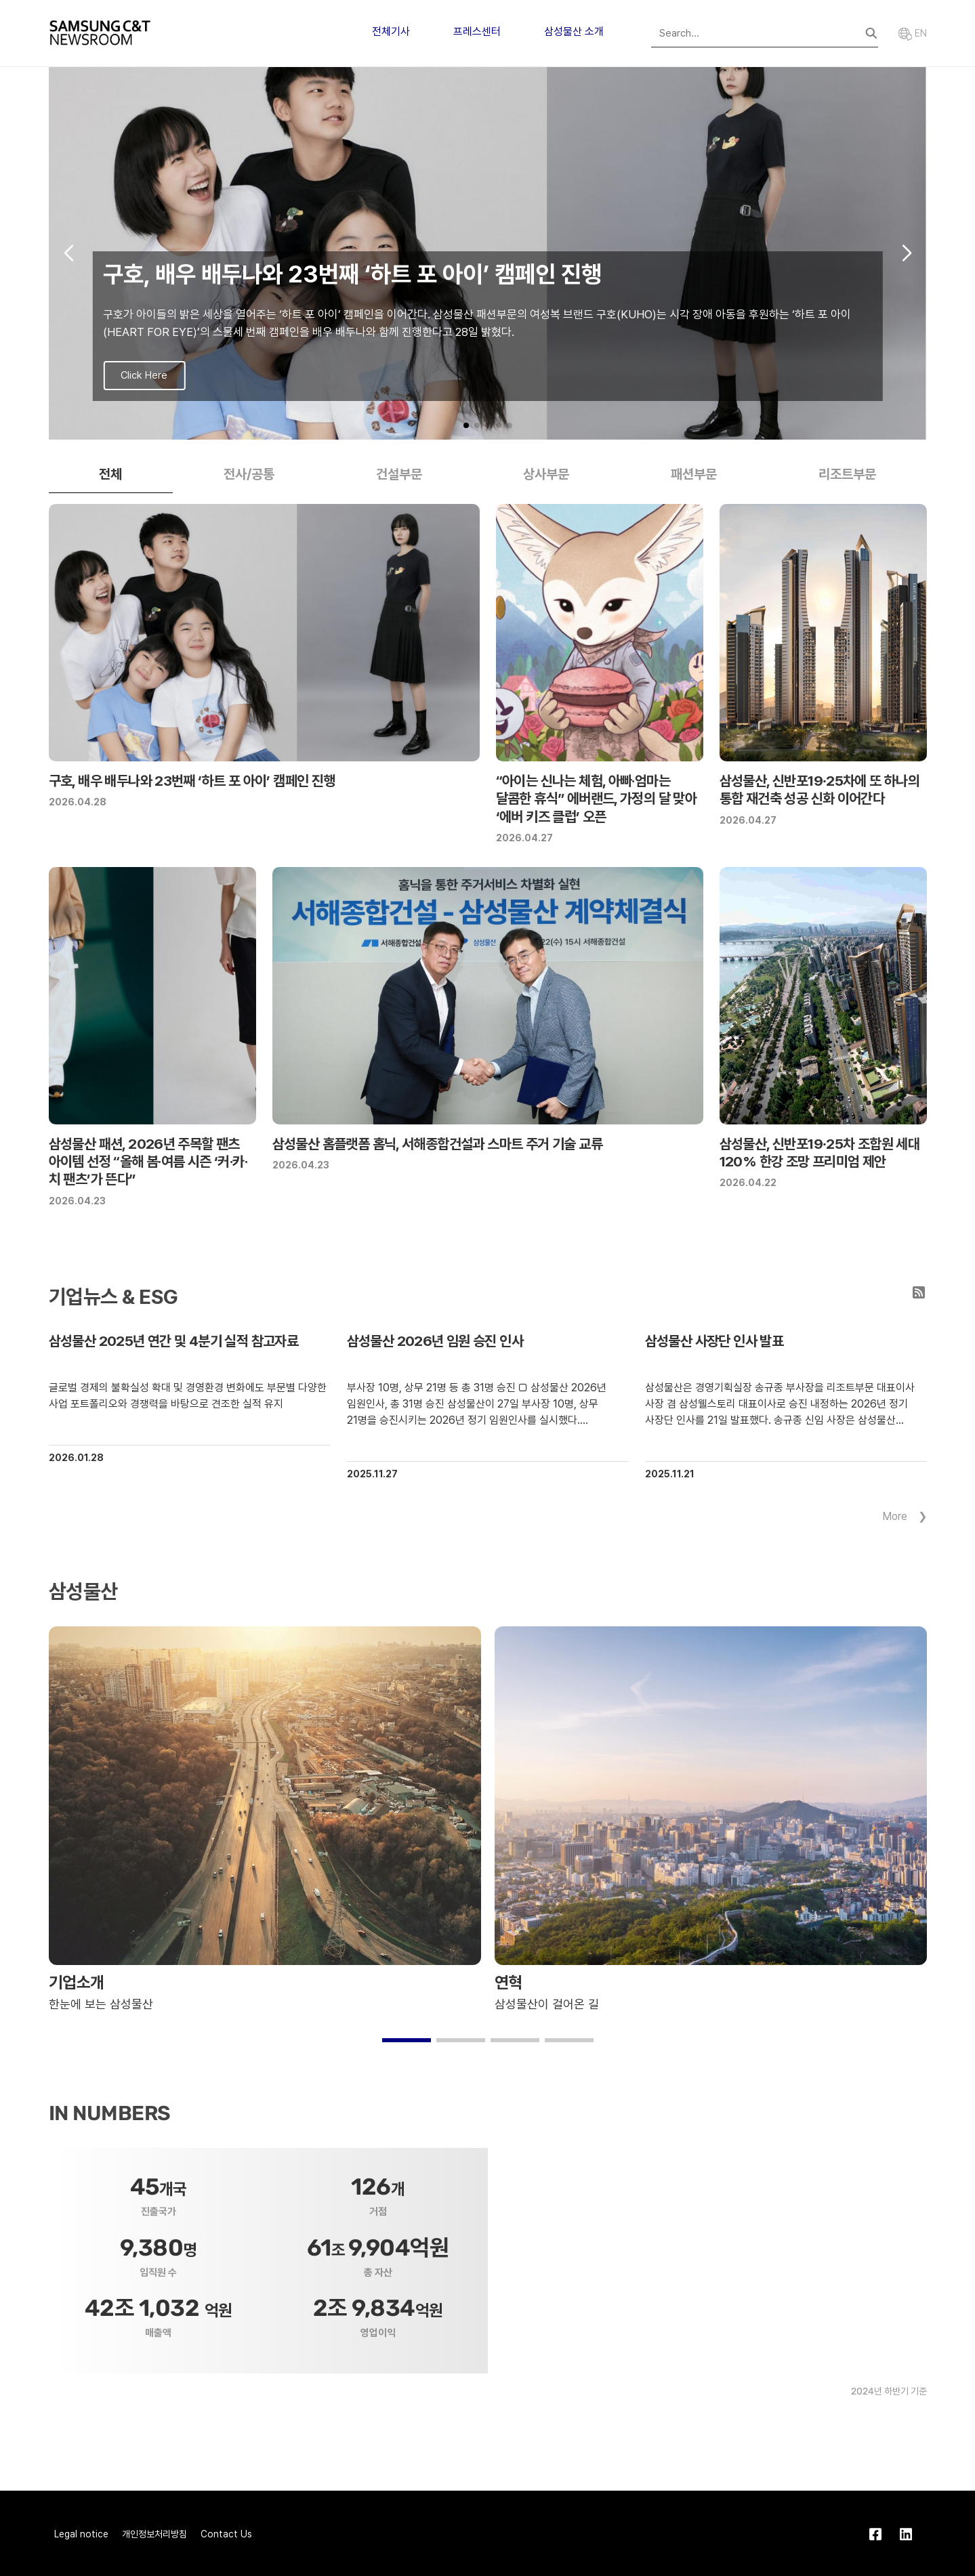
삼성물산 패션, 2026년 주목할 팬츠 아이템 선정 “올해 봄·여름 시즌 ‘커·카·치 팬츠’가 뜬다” (148, 1161)
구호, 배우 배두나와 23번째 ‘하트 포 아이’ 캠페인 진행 (192, 780)
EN (912, 33)
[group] (488, 253)
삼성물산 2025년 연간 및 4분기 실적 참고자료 (174, 1340)
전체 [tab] (110, 474)
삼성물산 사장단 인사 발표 (714, 1340)
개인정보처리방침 (154, 2534)
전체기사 (391, 31)
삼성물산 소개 (574, 31)
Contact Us (226, 2534)
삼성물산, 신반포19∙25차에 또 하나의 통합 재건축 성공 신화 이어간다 (820, 789)
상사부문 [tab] (546, 474)
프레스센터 (477, 31)
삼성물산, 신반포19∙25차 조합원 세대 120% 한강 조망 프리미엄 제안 (820, 1152)
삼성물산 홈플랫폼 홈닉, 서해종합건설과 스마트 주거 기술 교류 (437, 1143)
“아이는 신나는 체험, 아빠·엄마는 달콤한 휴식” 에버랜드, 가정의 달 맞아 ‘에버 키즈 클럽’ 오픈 (596, 798)
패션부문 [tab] (694, 474)
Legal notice (81, 2534)
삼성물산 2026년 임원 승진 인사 (435, 1340)
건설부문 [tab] (399, 474)
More (894, 1516)
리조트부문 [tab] (847, 474)
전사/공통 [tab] (249, 474)
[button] (466, 425)
